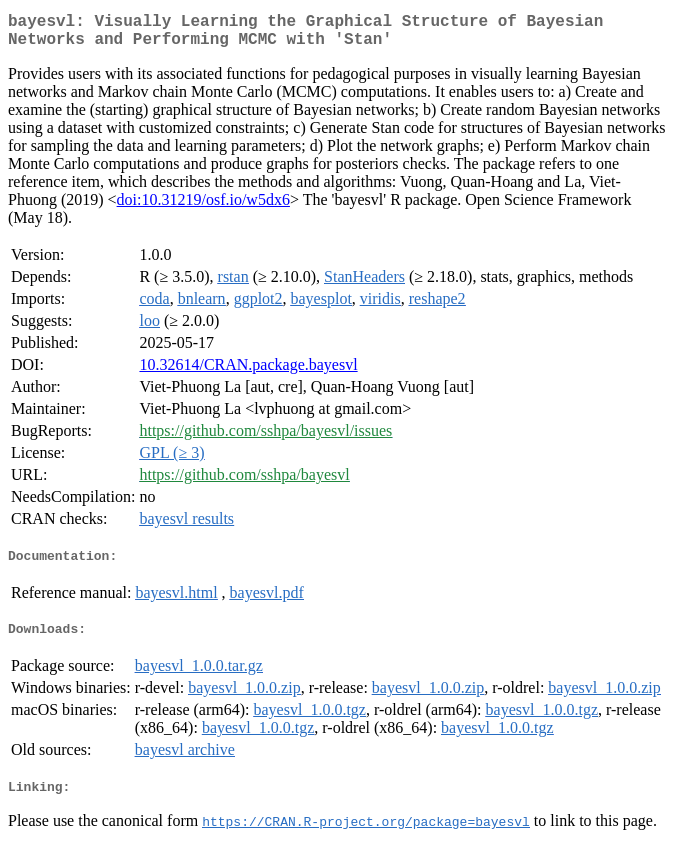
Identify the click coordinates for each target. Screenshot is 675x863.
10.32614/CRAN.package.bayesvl (248, 372)
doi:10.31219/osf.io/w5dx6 (203, 207)
